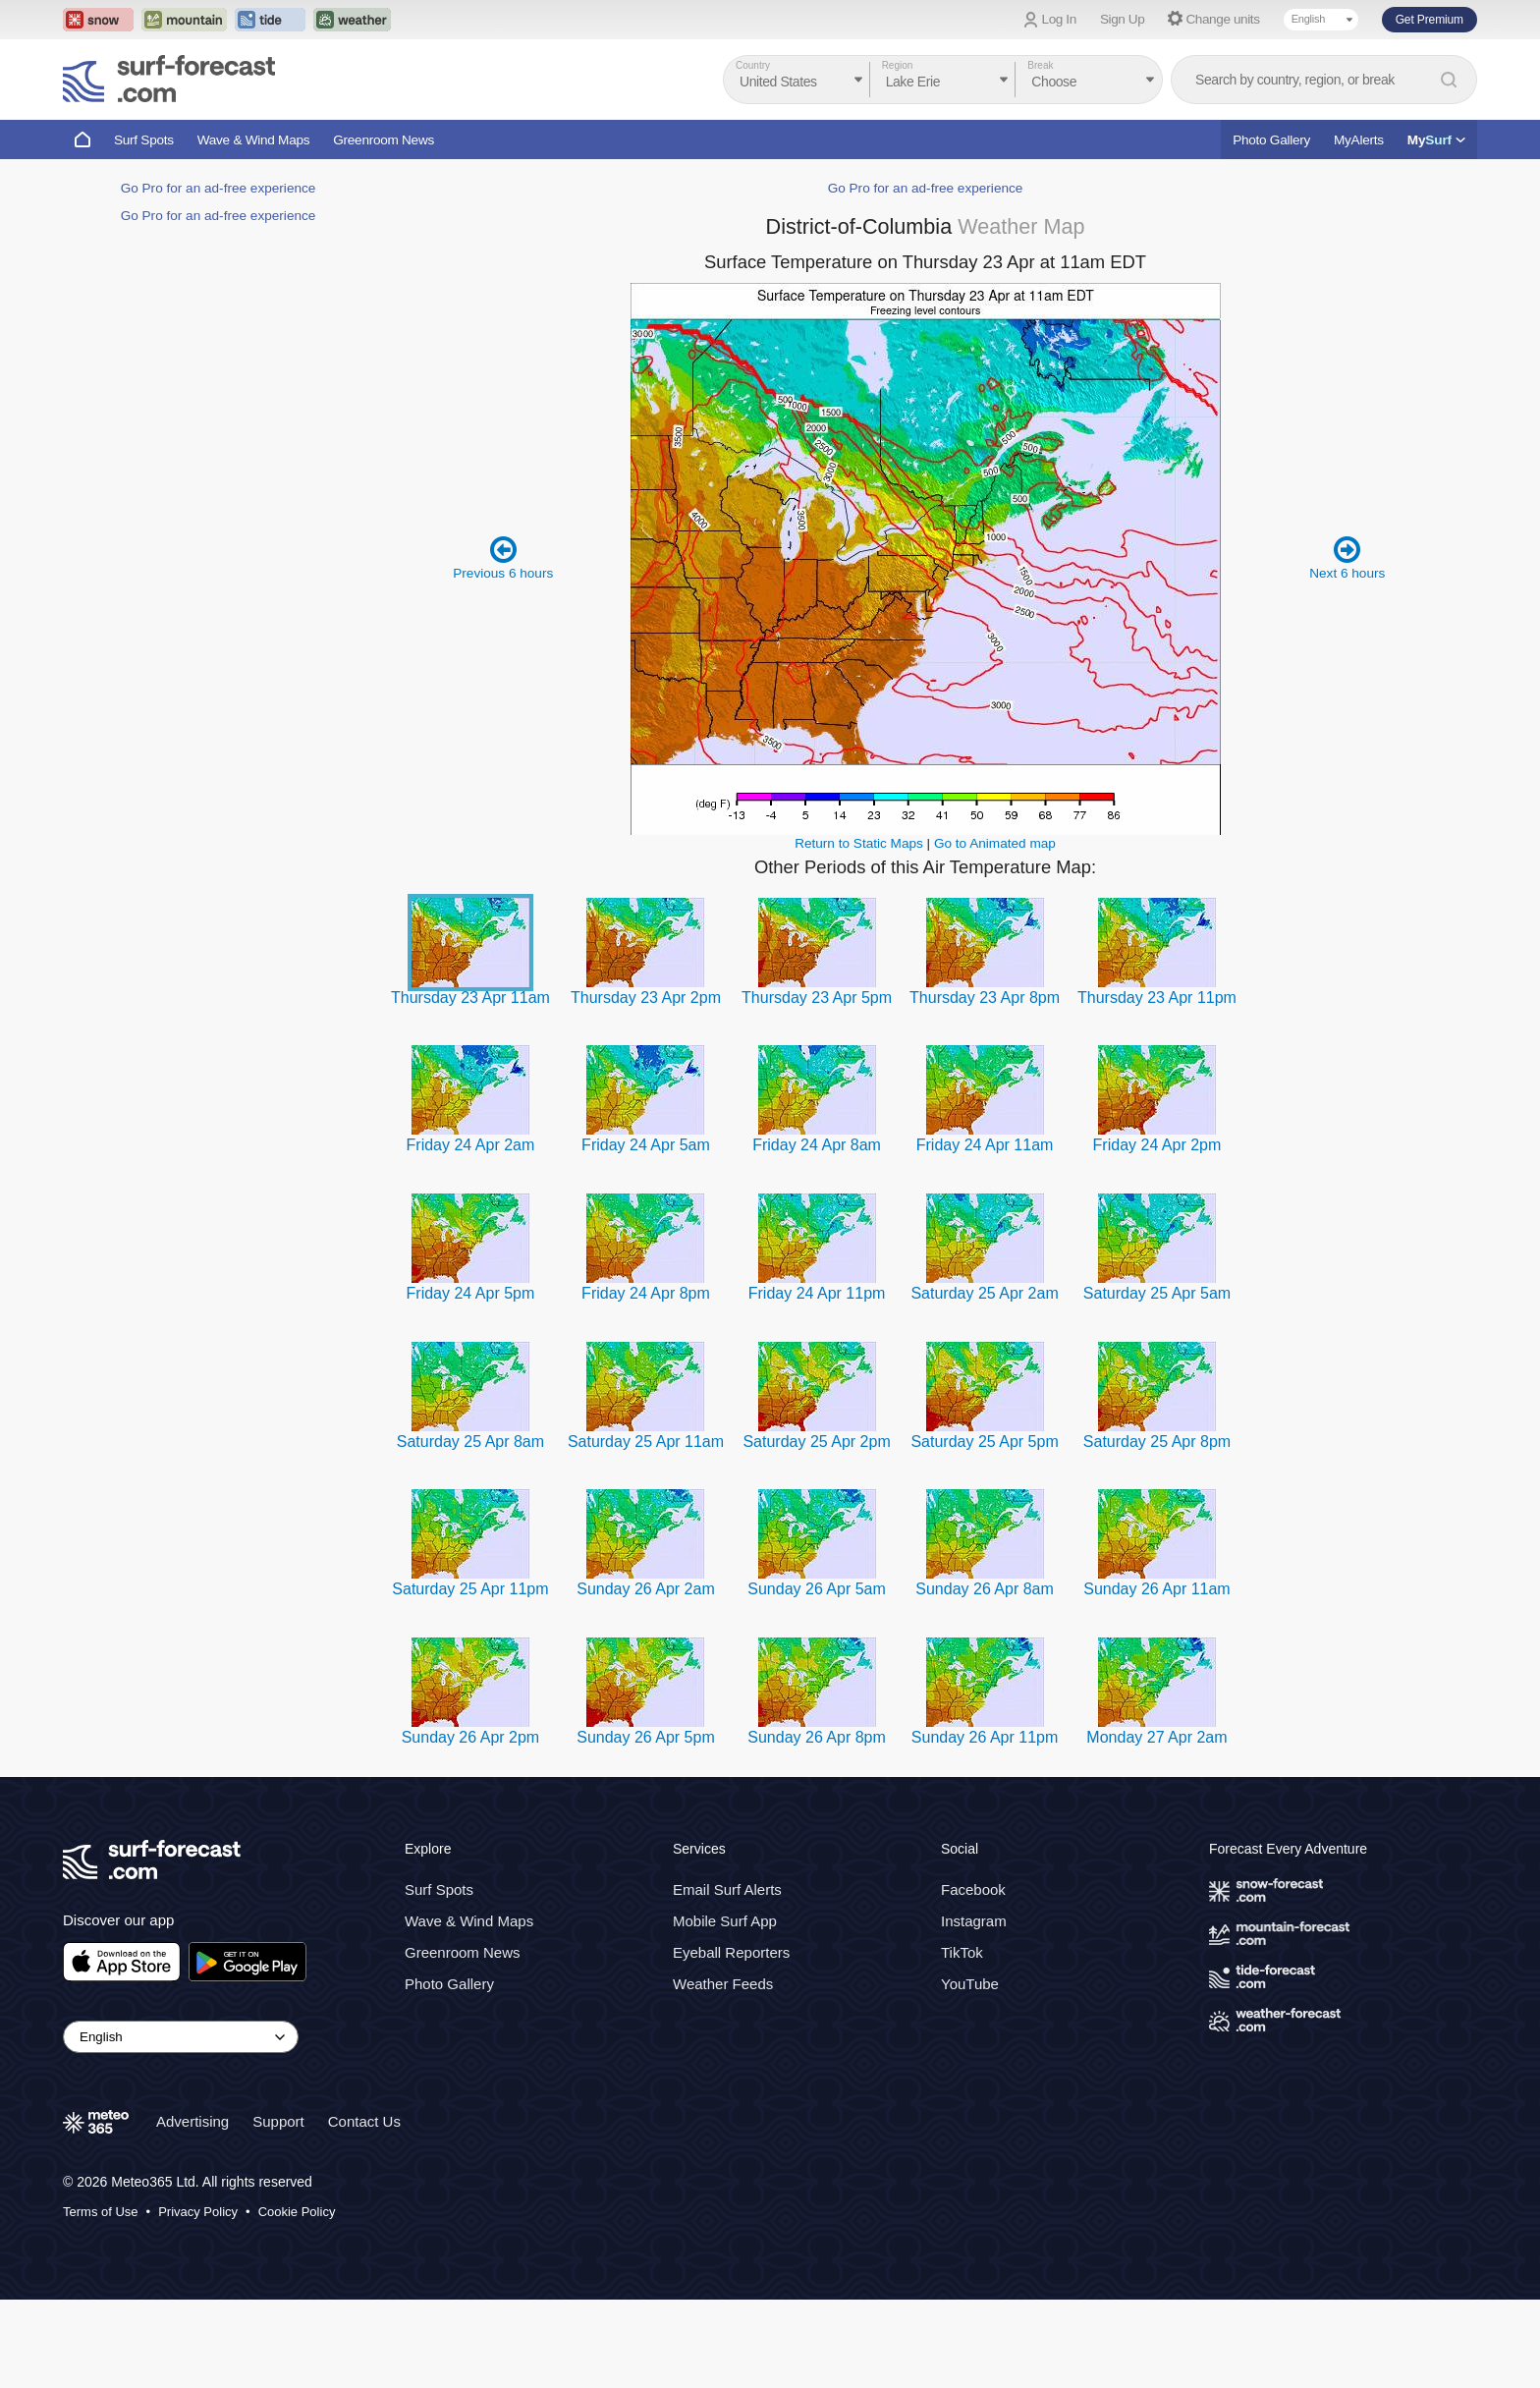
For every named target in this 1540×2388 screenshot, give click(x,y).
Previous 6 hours (503, 557)
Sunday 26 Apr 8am (984, 1589)
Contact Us (364, 2121)
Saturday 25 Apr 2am (984, 1293)
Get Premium (1429, 20)
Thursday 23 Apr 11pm (1157, 997)
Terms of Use (100, 2211)
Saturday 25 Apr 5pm (984, 1441)
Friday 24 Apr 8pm (645, 1293)
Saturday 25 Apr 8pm (1157, 1441)
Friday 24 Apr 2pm (1157, 1145)
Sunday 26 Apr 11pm (984, 1737)
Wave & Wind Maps (253, 140)
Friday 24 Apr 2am (471, 1145)
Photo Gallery (1271, 140)
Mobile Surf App (725, 1921)
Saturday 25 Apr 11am (646, 1441)
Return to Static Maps (859, 843)
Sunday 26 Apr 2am (646, 1589)
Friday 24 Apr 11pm (817, 1293)
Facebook (973, 1889)
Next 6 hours (1347, 557)
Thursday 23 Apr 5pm (817, 997)
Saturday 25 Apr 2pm (816, 1441)
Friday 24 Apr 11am (985, 1145)
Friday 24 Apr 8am (816, 1145)
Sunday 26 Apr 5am (816, 1589)
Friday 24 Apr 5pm (471, 1293)
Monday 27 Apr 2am (1156, 1737)
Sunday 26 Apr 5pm (646, 1737)
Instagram (974, 1921)
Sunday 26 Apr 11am (1156, 1589)
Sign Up (1122, 19)
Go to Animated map (995, 843)
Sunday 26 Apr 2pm (471, 1737)
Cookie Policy (297, 2211)
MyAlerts (1359, 140)
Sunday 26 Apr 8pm (816, 1737)
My (1436, 140)
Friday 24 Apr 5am (645, 1145)
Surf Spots (144, 140)
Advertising (192, 2121)
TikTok (962, 1952)
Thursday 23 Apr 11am (470, 997)
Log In (1059, 19)
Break (1040, 65)
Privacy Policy (198, 2211)
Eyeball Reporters (731, 1952)
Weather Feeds (723, 1983)
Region (897, 65)
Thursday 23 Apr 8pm (984, 997)
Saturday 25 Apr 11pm (470, 1589)
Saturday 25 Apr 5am (1157, 1293)
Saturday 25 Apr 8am (470, 1441)
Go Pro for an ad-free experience (218, 188)
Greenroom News (383, 140)
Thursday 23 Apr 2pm (646, 997)
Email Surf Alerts (727, 1889)
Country (753, 65)
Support (278, 2121)
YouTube (970, 1983)
